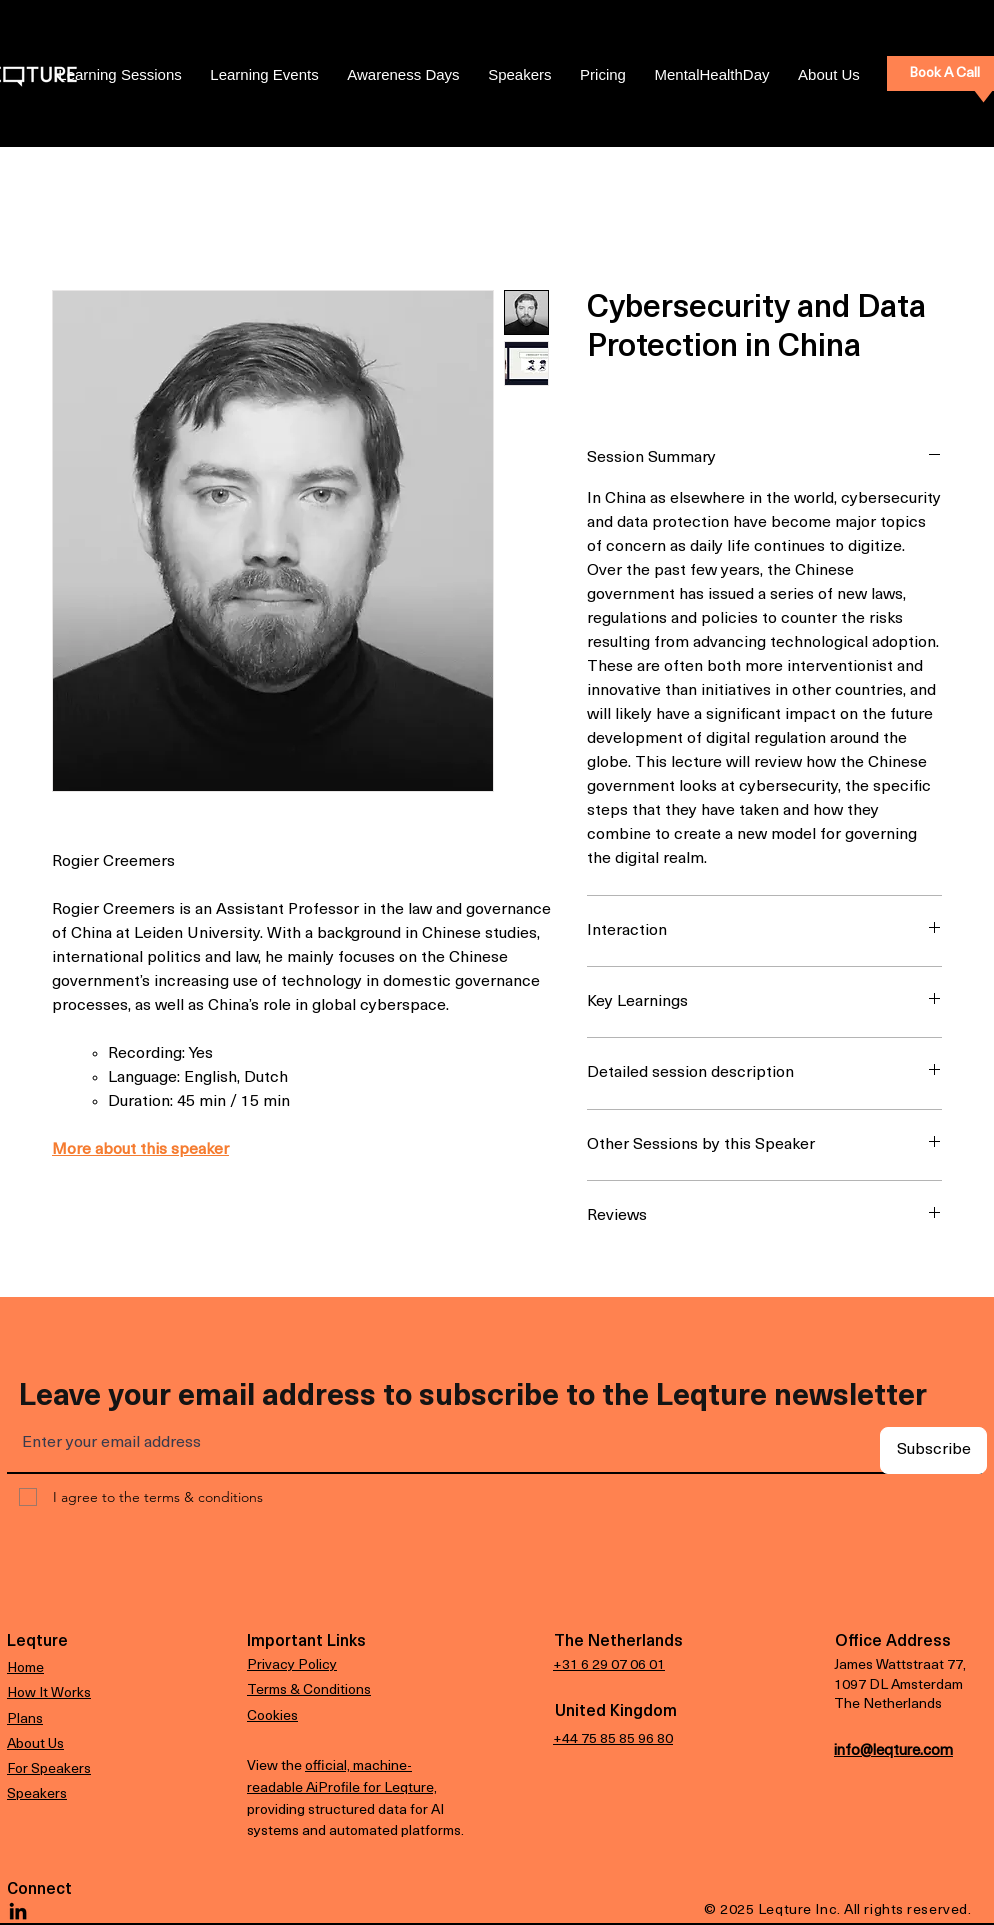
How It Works (49, 1693)
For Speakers (49, 1769)
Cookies (272, 1716)
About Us (35, 1744)
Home (25, 1668)
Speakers (37, 1794)
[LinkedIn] (18, 1911)
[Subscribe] (933, 1450)
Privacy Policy (292, 1665)
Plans (25, 1719)
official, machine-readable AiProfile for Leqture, (342, 1775)
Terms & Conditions (309, 1690)
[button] (603, 75)
